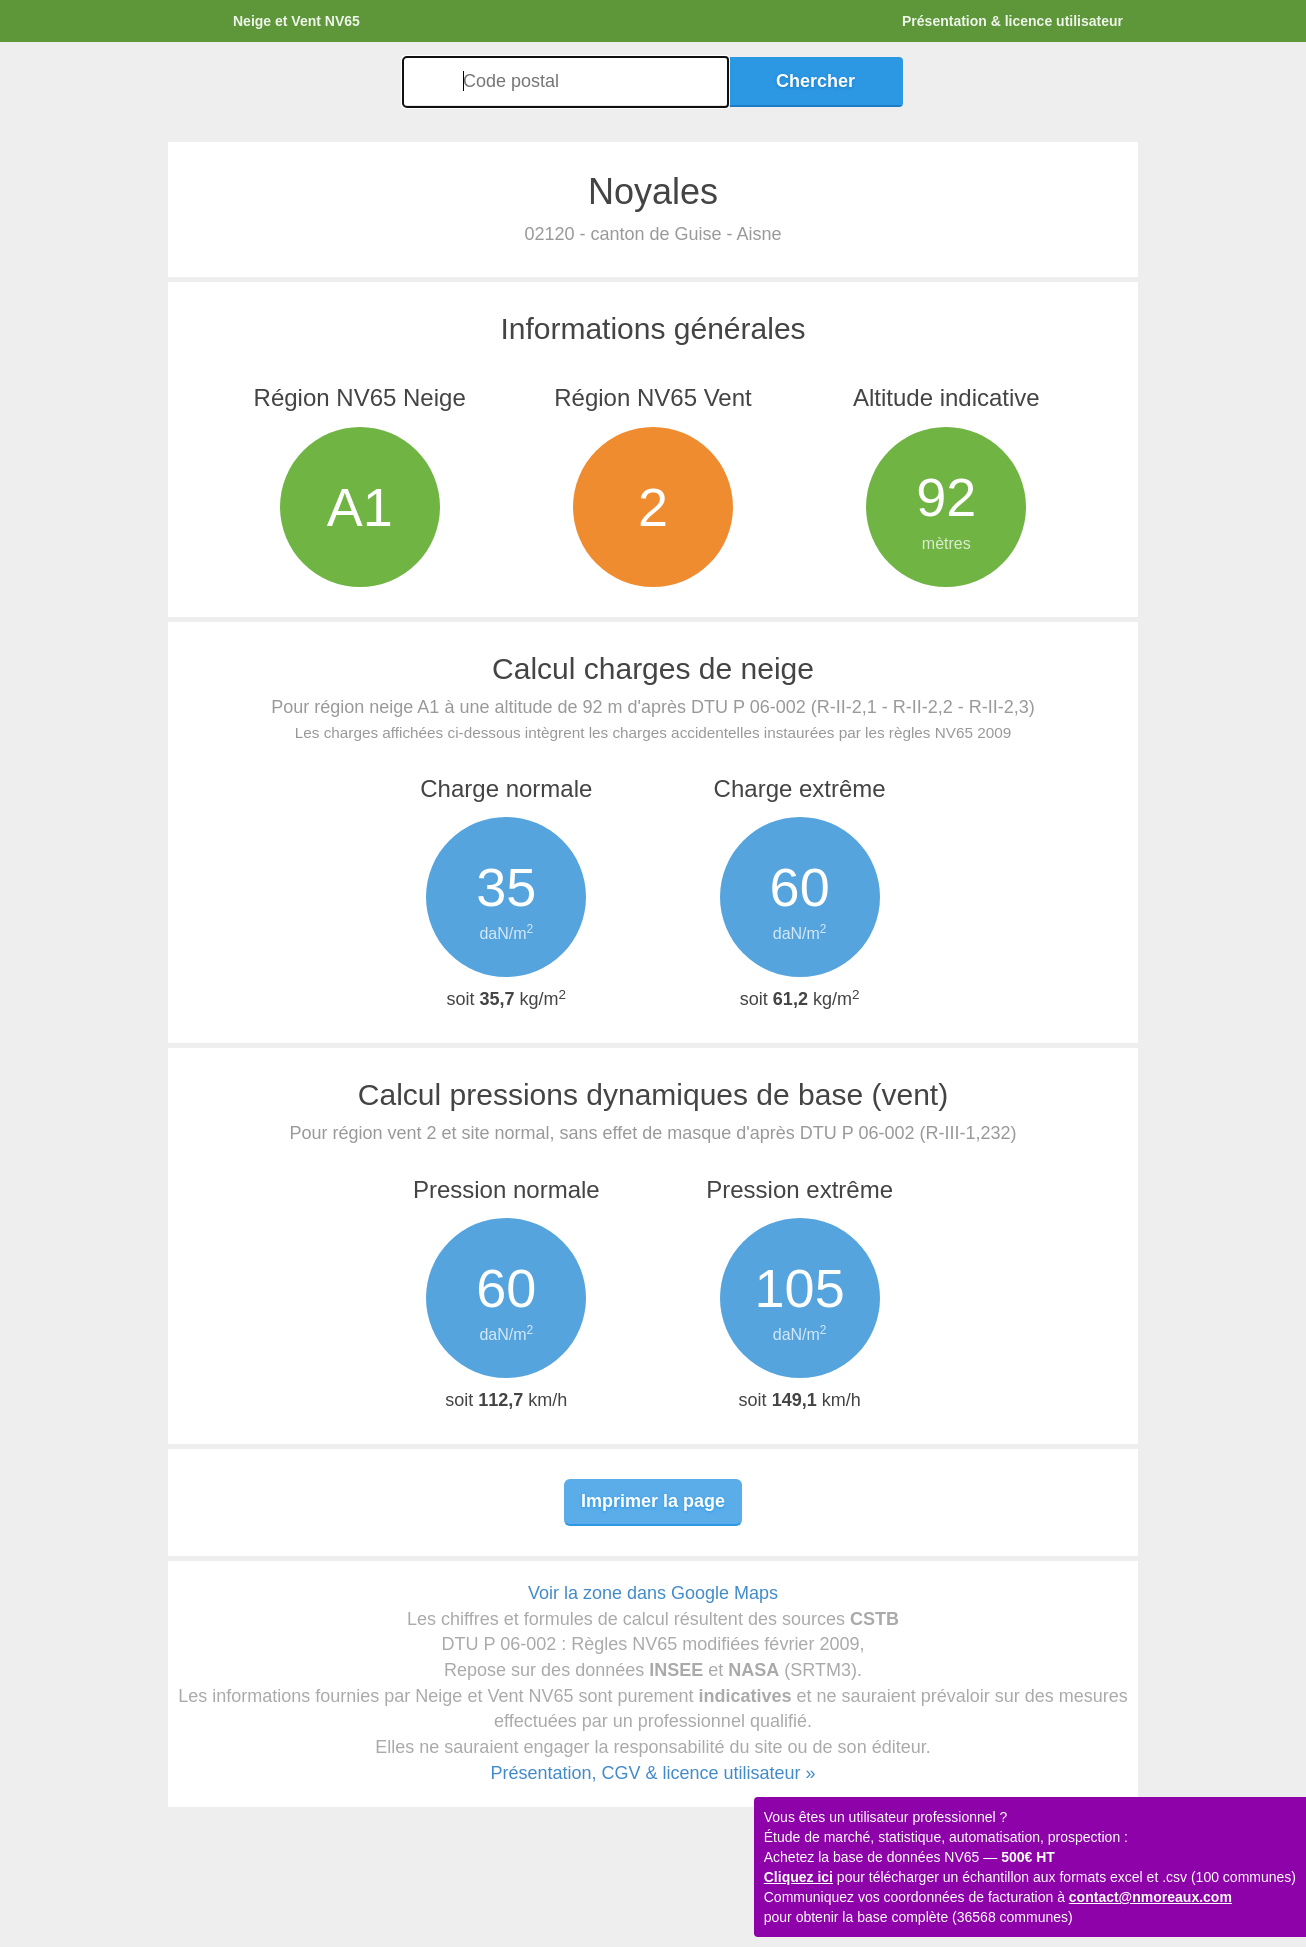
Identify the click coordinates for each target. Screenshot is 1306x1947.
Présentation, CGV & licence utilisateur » (652, 1773)
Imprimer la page (653, 1501)
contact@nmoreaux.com (1150, 1897)
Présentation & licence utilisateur (1012, 21)
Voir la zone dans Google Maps (653, 1593)
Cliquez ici (798, 1877)
